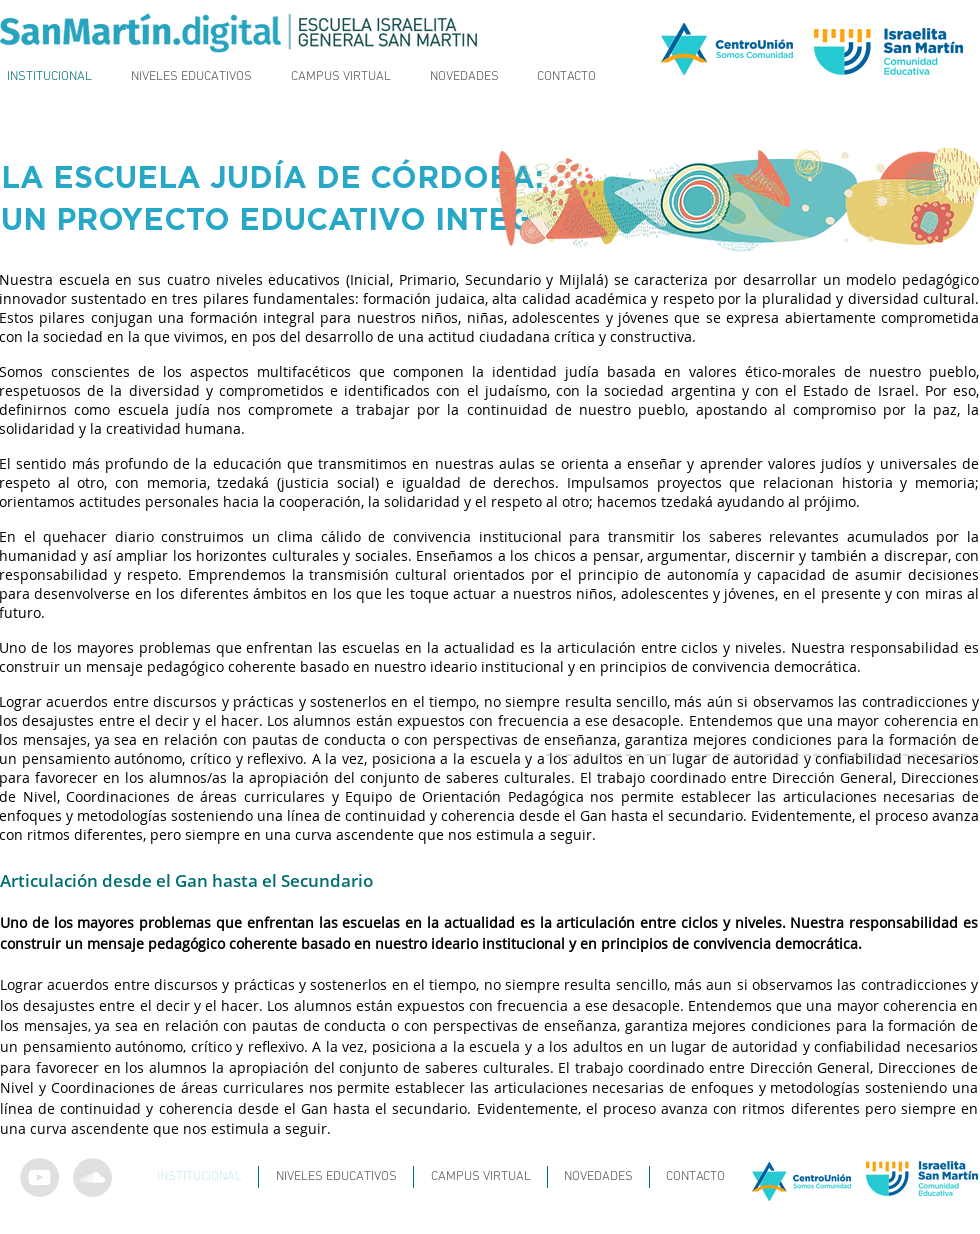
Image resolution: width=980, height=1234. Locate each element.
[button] (191, 77)
